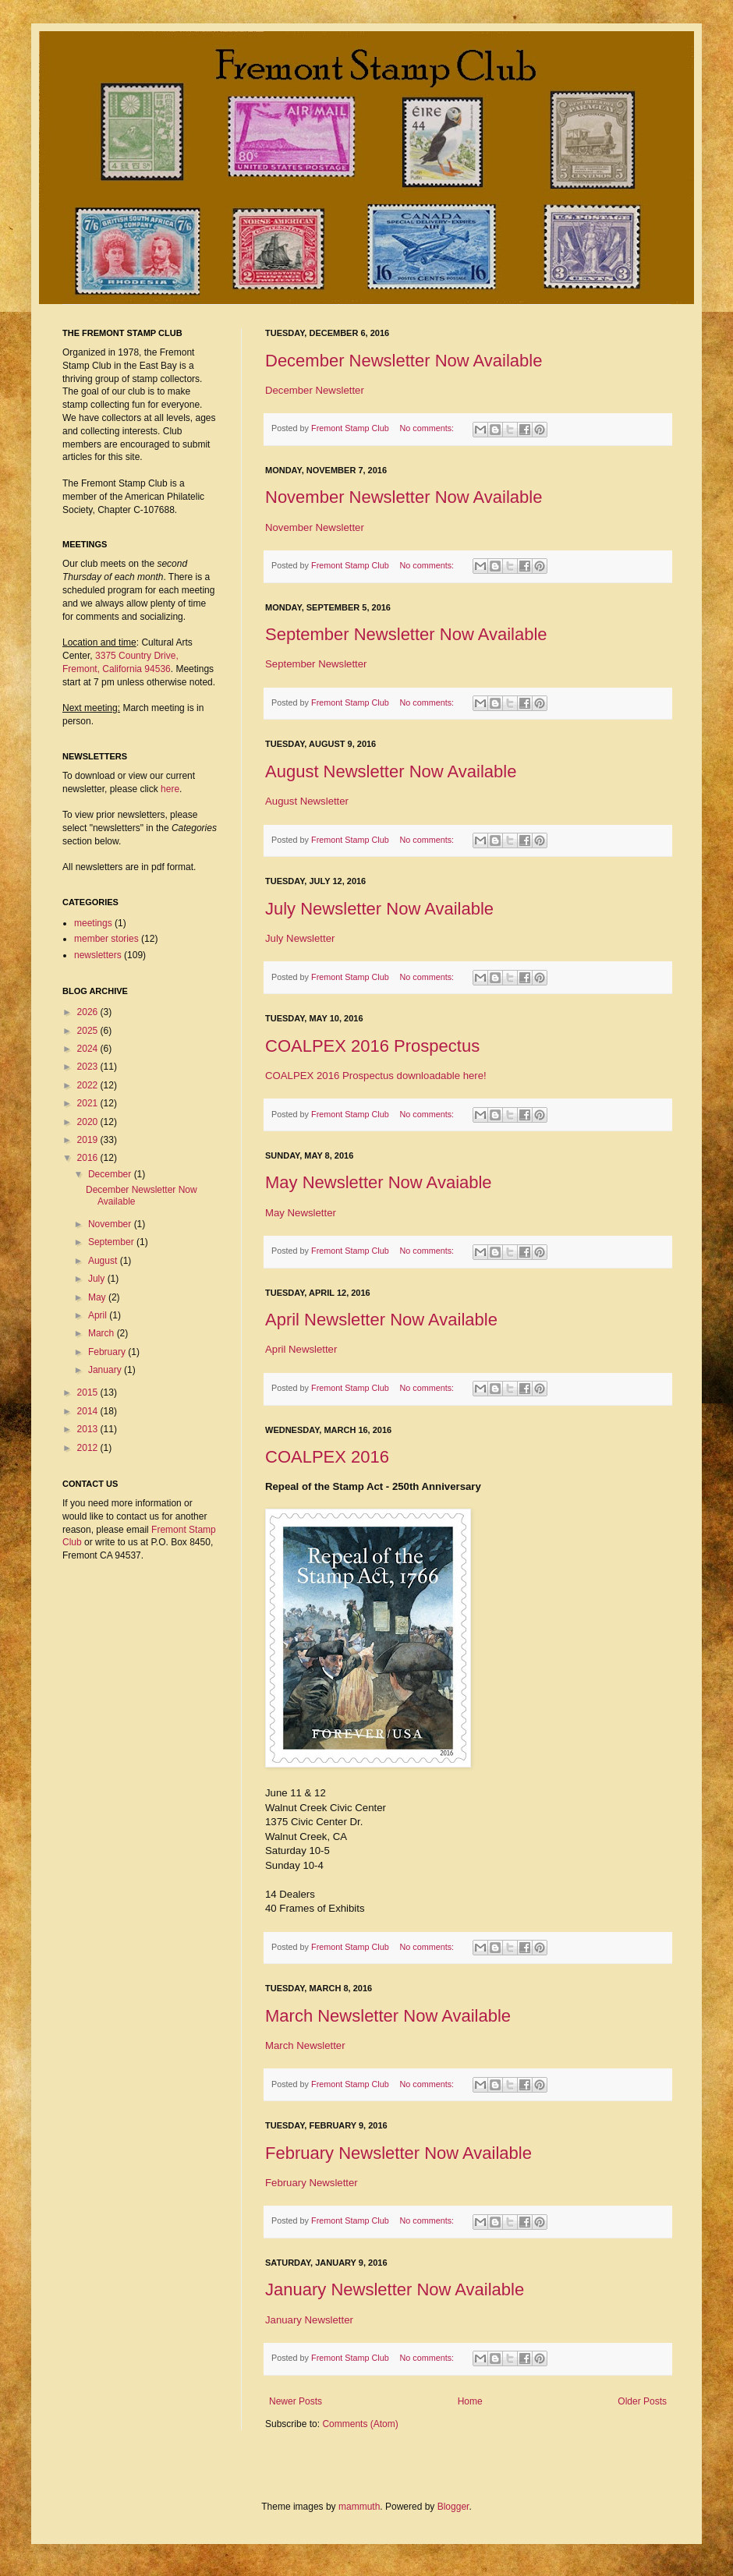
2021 (89, 1103)
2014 (89, 1411)
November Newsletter (314, 527)
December (111, 1174)
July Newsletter (300, 938)
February (108, 1351)
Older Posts (642, 2401)
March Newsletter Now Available (388, 2016)
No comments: (427, 428)
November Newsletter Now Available (403, 497)
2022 (89, 1085)
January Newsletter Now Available (394, 2289)
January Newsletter (309, 2320)
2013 (89, 1429)
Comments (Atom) (360, 2424)
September (112, 1242)
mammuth (359, 2506)
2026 (89, 1012)
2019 (89, 1139)
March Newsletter (305, 2045)
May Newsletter (300, 1213)
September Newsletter (315, 664)
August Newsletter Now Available (390, 771)
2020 (89, 1121)
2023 (89, 1066)
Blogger (453, 2506)
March (102, 1333)
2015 (89, 1392)
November (111, 1224)
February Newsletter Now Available (398, 2153)
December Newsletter (314, 390)
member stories (106, 938)
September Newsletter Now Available (406, 634)
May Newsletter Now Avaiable (378, 1182)
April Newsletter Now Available (381, 1319)
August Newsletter (307, 801)
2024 (89, 1048)
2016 (89, 1157)
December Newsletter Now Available (403, 360)
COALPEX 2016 (327, 1457)
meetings (93, 923)
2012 (89, 1447)
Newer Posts (295, 2401)
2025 (89, 1030)
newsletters (98, 955)
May (98, 1297)
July (98, 1278)
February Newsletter (311, 2183)
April (98, 1315)
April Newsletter (301, 1349)
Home (470, 2401)
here (170, 789)
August (104, 1260)
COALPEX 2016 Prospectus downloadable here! (376, 1075)
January (106, 1369)
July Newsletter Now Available (379, 908)
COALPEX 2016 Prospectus (372, 1046)
